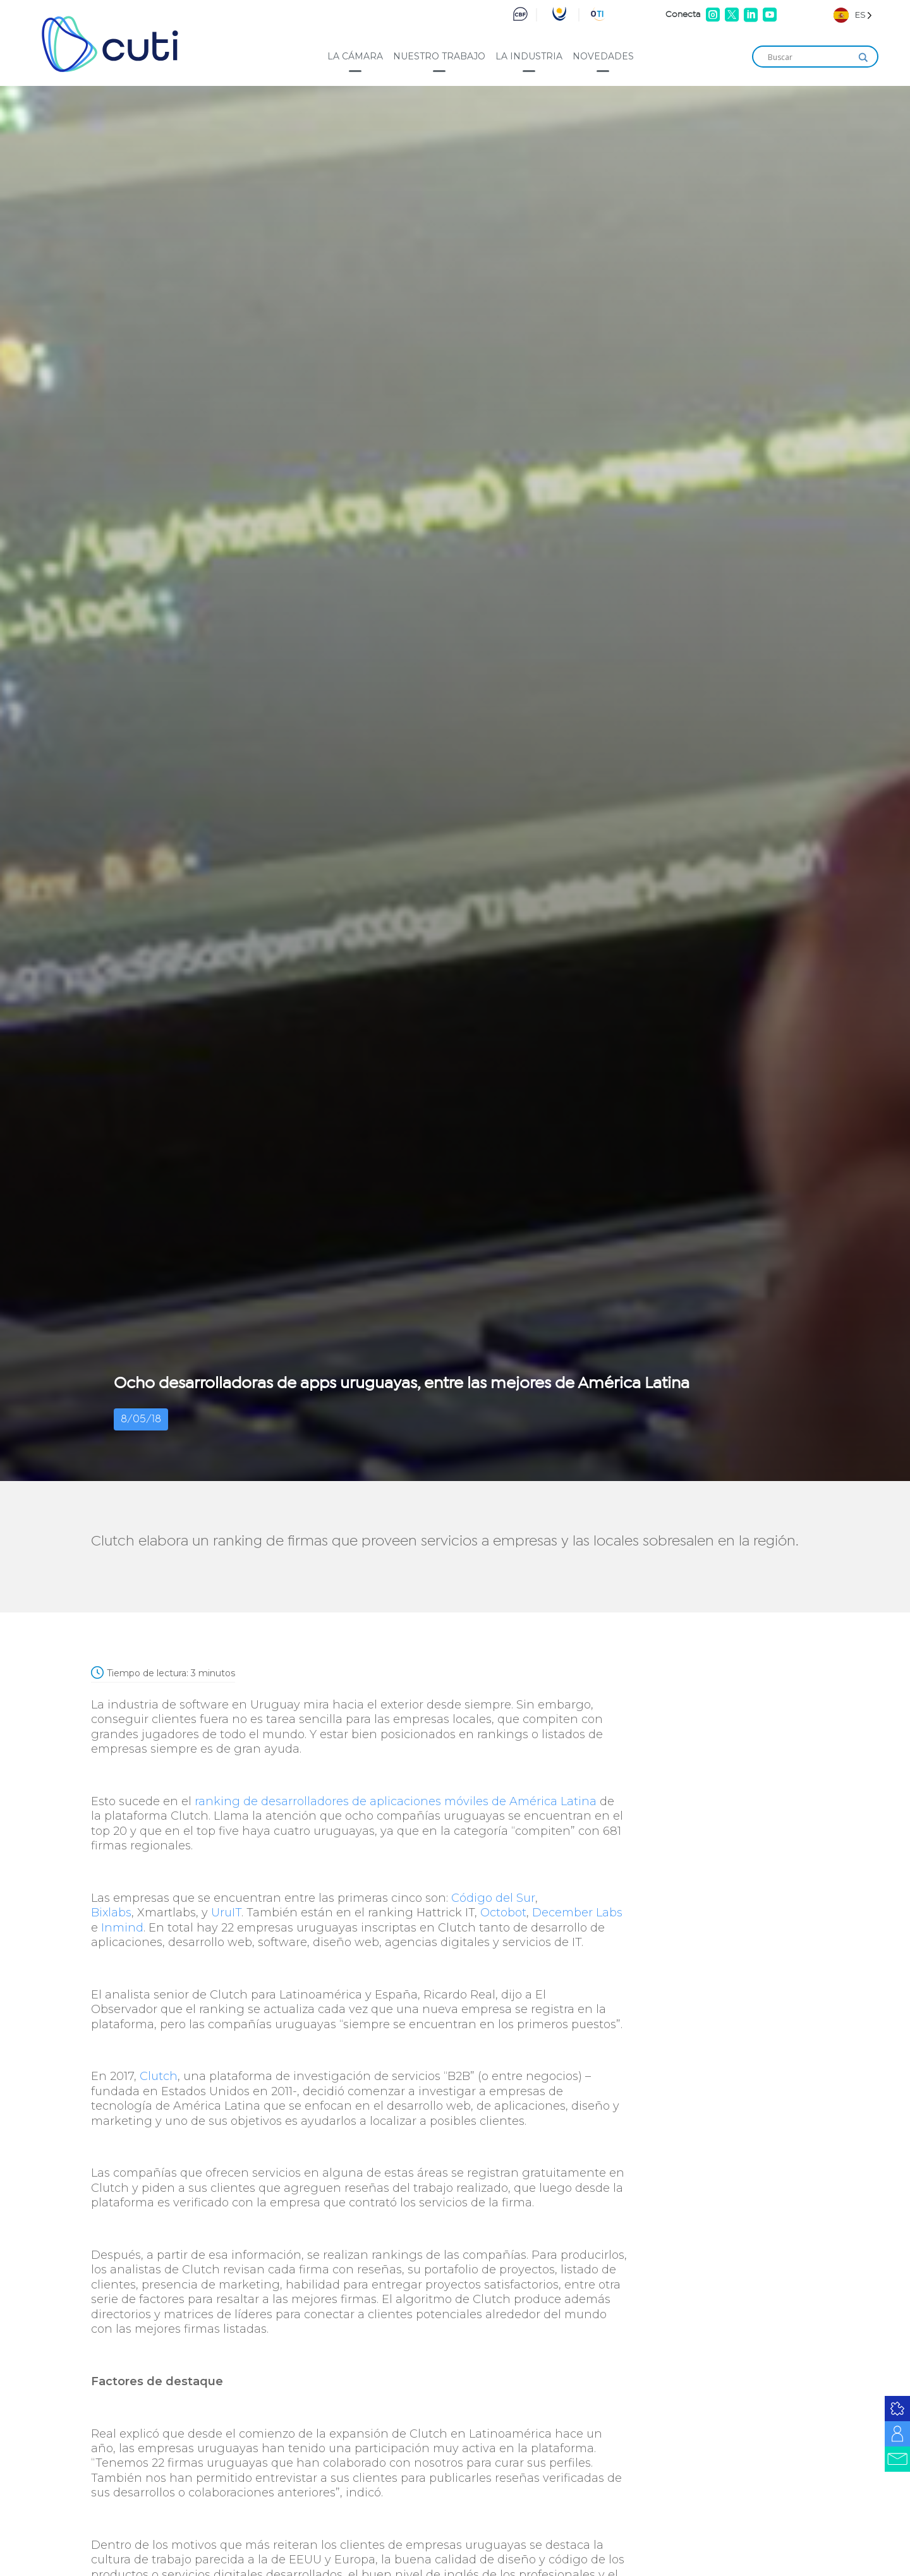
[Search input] (809, 57)
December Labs (577, 1913)
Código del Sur (493, 1898)
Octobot (503, 1913)
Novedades (603, 56)
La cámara (355, 56)
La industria (528, 56)
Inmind (122, 1928)
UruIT (226, 1913)
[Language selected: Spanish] (852, 15)
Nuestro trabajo (439, 56)
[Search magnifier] (863, 57)
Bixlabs (111, 1913)
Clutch (159, 2076)
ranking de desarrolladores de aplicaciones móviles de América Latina (396, 1801)
